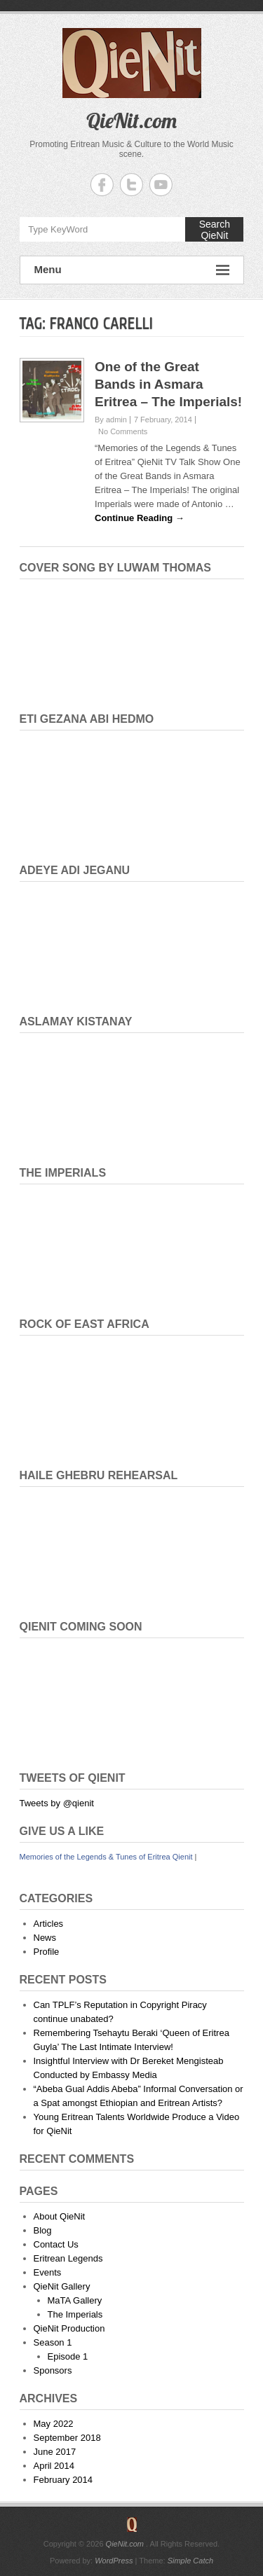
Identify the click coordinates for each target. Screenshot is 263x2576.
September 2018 (67, 2437)
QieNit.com (131, 120)
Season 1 (53, 2342)
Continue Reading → (139, 518)
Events (48, 2272)
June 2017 (55, 2451)
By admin (111, 419)
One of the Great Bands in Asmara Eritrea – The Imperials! (168, 384)
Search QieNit (214, 230)
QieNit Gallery (62, 2286)
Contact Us (56, 2244)
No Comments (122, 431)
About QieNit (60, 2216)
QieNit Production (69, 2328)
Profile (47, 1951)
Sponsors (53, 2370)
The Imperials (75, 2314)
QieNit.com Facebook (102, 184)
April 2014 (54, 2465)
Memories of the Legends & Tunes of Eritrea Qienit (106, 1857)
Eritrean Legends (68, 2258)
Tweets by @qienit (57, 1803)
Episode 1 (68, 2356)
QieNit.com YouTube (161, 184)
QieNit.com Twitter (131, 184)
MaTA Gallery (75, 2300)
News (45, 1937)
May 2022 (54, 2423)
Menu (131, 270)
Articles (49, 1923)
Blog (43, 2230)
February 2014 (63, 2479)
